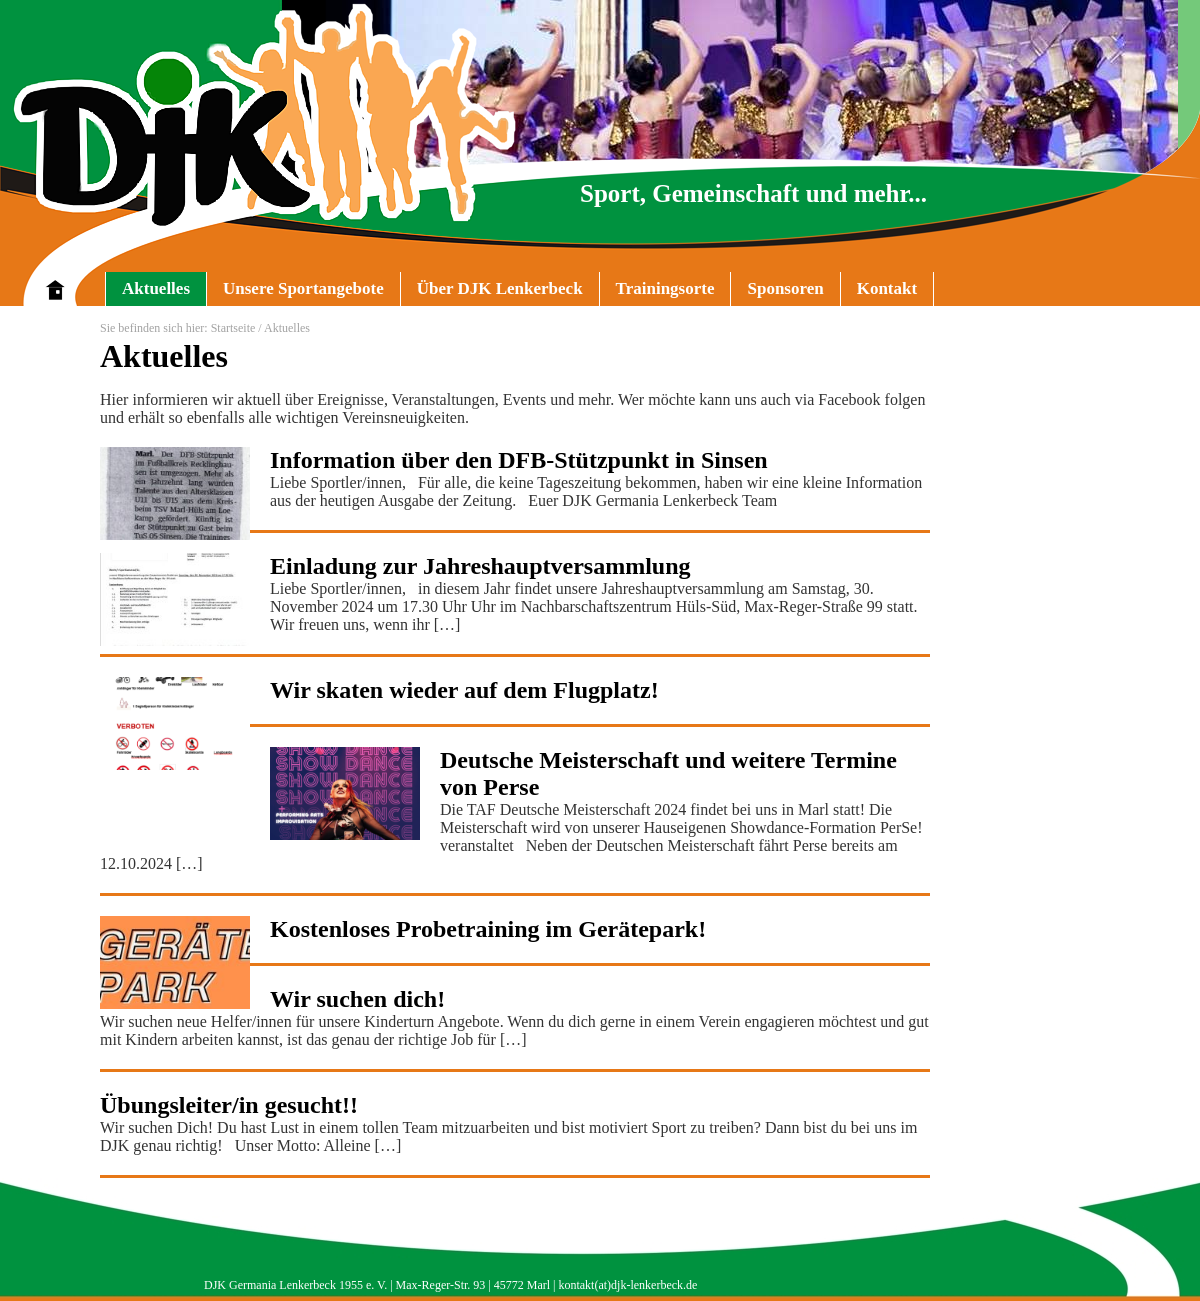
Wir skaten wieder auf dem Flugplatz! (464, 690)
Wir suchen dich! (357, 999)
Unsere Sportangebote (295, 292)
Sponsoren (785, 288)
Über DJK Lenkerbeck (491, 292)
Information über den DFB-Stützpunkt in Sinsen (519, 460)
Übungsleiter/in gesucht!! (229, 1105)
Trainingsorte (665, 288)
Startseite (233, 328)
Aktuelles (156, 288)
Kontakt (887, 288)
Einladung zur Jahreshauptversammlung (480, 566)
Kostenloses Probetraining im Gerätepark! (488, 929)
